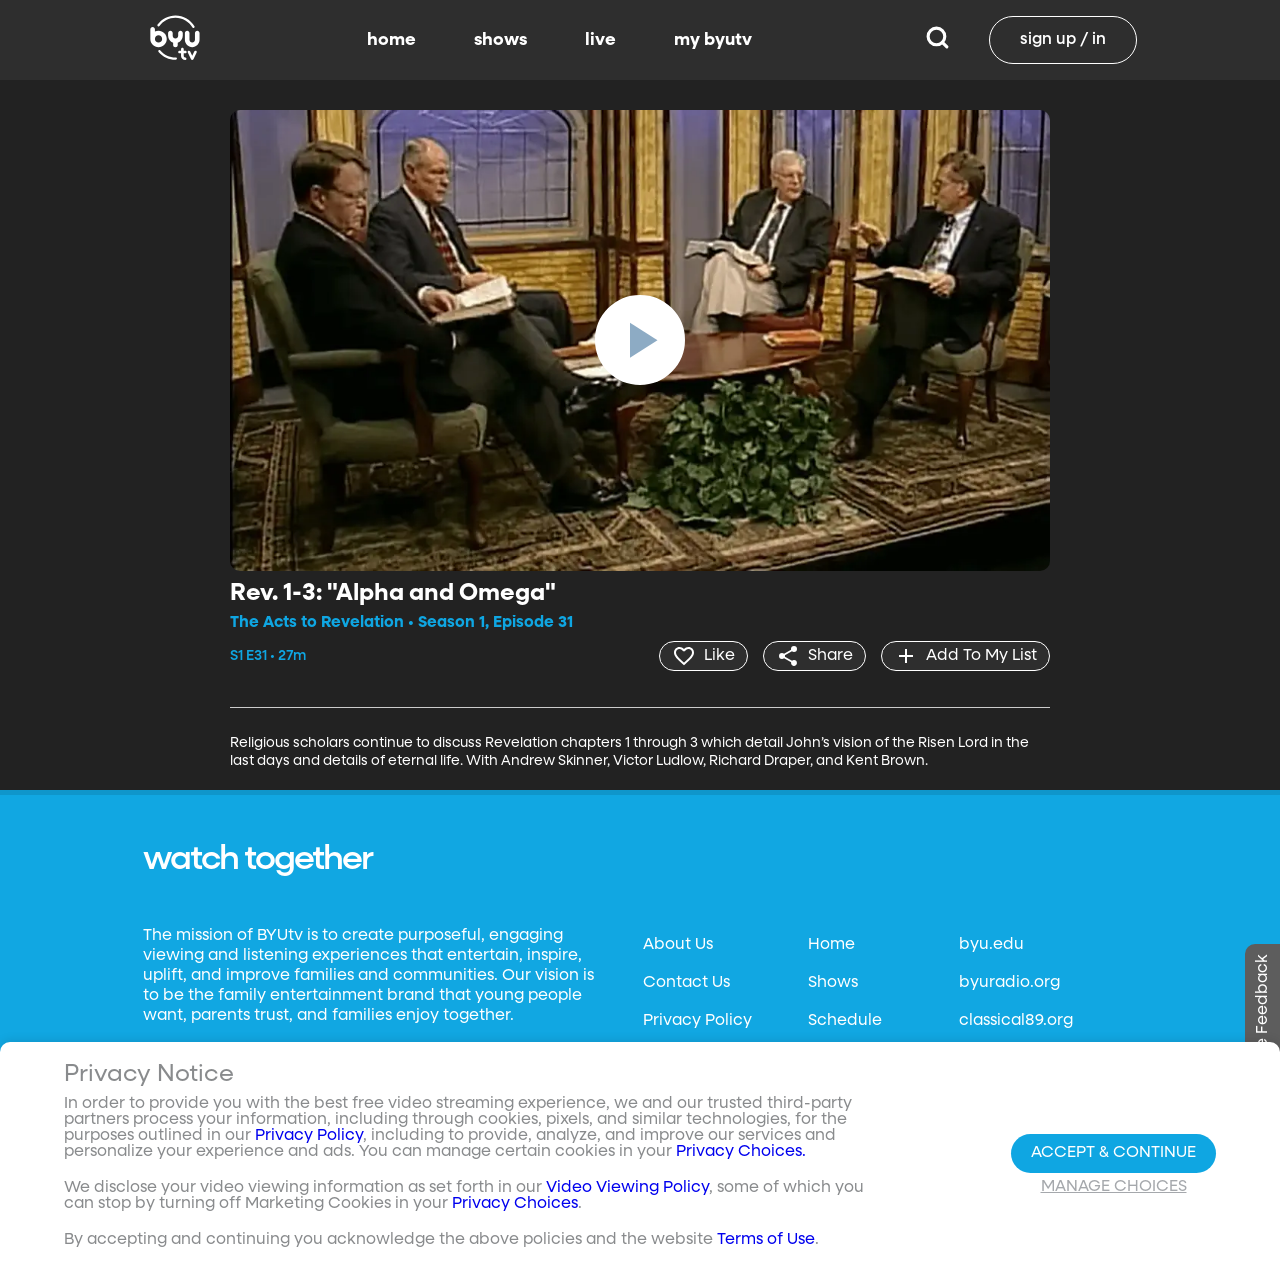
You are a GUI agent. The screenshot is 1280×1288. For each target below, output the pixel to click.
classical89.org (1016, 1021)
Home (831, 945)
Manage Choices (1114, 1187)
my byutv (713, 40)
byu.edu (991, 945)
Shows (833, 983)
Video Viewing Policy (627, 1188)
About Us (678, 945)
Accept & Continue (1113, 1153)
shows (500, 40)
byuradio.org (1009, 983)
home (391, 40)
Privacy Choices (515, 1204)
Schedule (845, 1021)
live (600, 40)
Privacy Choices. (741, 1152)
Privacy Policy (697, 1021)
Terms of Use (766, 1240)
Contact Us (686, 983)
